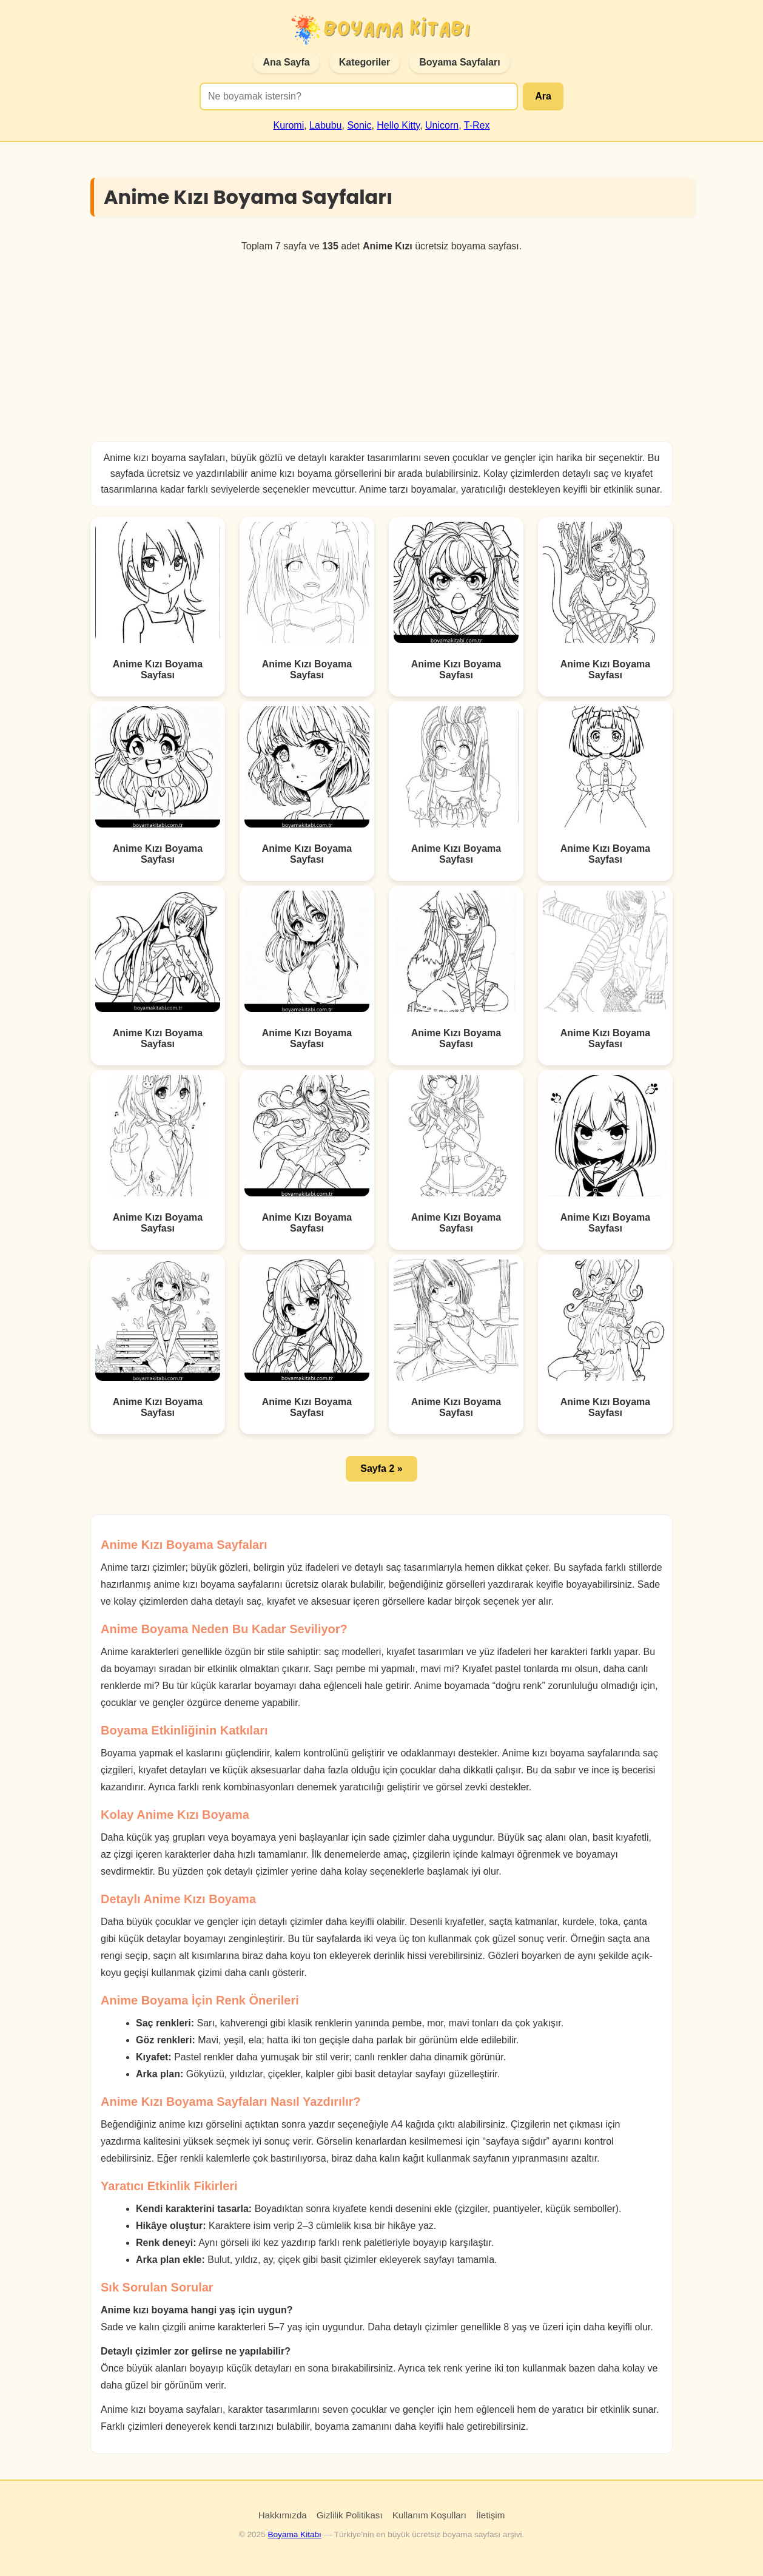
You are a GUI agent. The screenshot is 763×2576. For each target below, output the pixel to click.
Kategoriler (364, 62)
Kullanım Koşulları (429, 2515)
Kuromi (289, 125)
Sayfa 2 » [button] (381, 1468)
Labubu (325, 125)
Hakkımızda (282, 2515)
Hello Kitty (398, 125)
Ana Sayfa (286, 62)
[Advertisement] (381, 346)
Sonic (359, 125)
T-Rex (477, 125)
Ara (543, 96)
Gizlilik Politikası (350, 2515)
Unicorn (442, 125)
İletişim (490, 2515)
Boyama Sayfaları (459, 62)
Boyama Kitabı (294, 2534)
